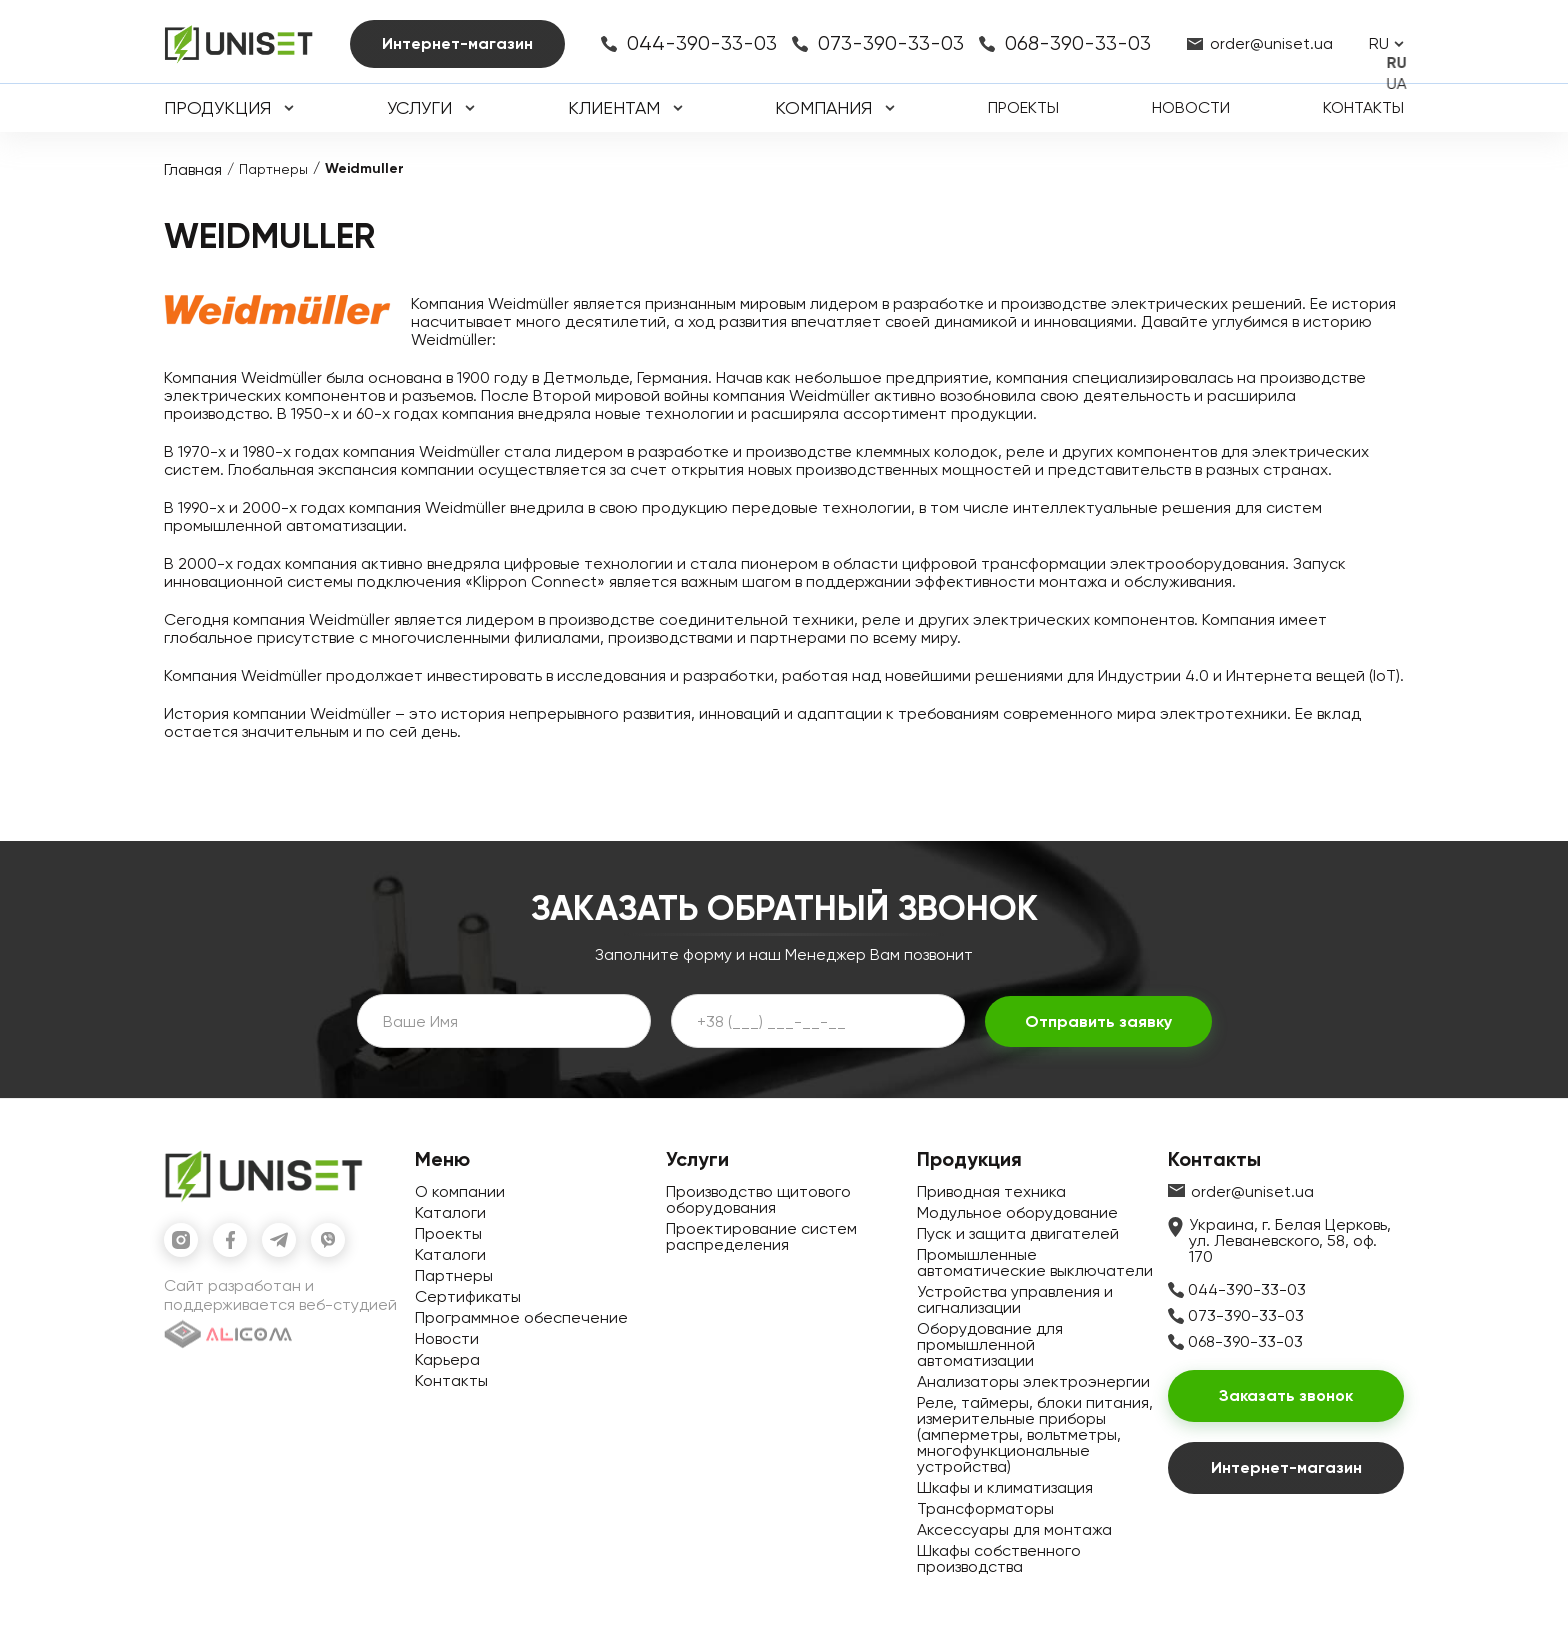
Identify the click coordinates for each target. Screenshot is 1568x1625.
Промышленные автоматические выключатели (1035, 1262)
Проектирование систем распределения (761, 1236)
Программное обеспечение (521, 1317)
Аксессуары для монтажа (1014, 1529)
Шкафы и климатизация (1005, 1487)
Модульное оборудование (1017, 1212)
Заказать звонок (1286, 1395)
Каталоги (450, 1212)
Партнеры (273, 169)
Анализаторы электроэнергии (1033, 1381)
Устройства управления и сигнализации (1015, 1299)
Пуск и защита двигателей (1018, 1233)
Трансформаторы (985, 1508)
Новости (1191, 107)
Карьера (447, 1359)
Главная (193, 169)
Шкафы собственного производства (999, 1558)
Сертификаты (468, 1296)
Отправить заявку (1098, 1021)
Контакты (1363, 107)
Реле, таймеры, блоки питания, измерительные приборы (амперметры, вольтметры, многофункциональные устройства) (1035, 1434)
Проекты (1023, 107)
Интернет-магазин (457, 43)
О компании (460, 1191)
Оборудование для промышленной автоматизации (990, 1344)
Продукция (217, 108)
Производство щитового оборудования (758, 1199)
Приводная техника (991, 1191)
